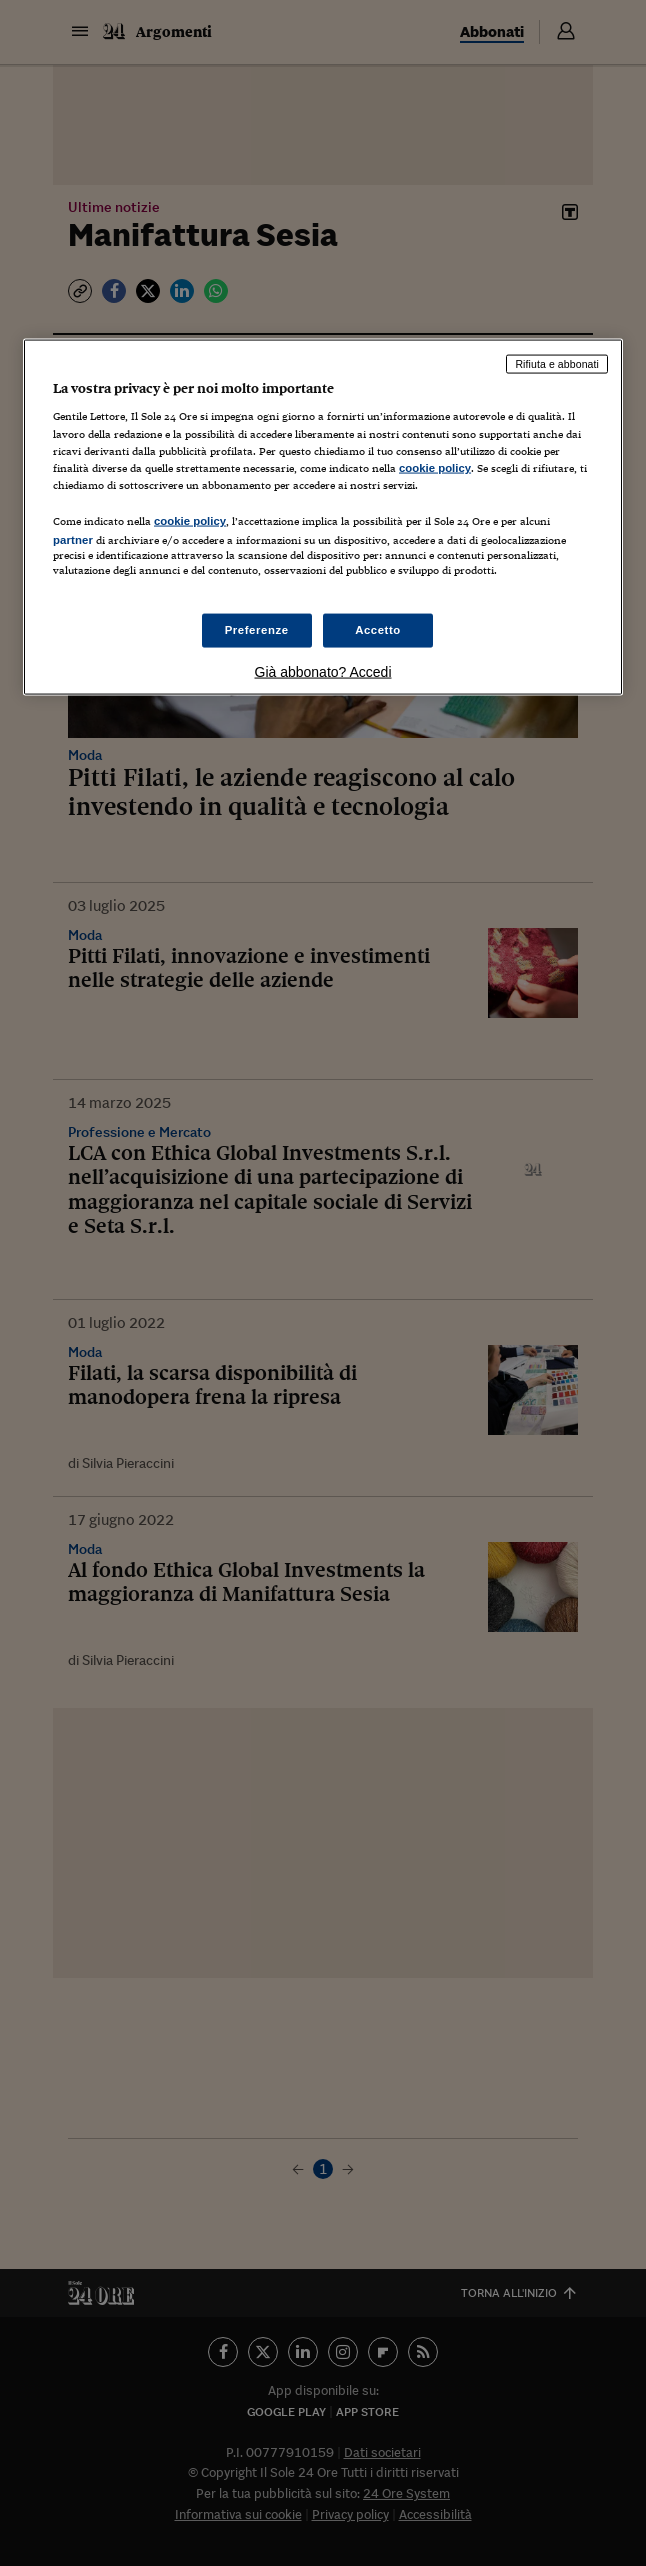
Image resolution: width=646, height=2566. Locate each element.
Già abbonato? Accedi (323, 672)
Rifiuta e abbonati (557, 363)
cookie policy (435, 467)
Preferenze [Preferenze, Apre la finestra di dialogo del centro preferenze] (257, 630)
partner (73, 539)
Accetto (378, 630)
